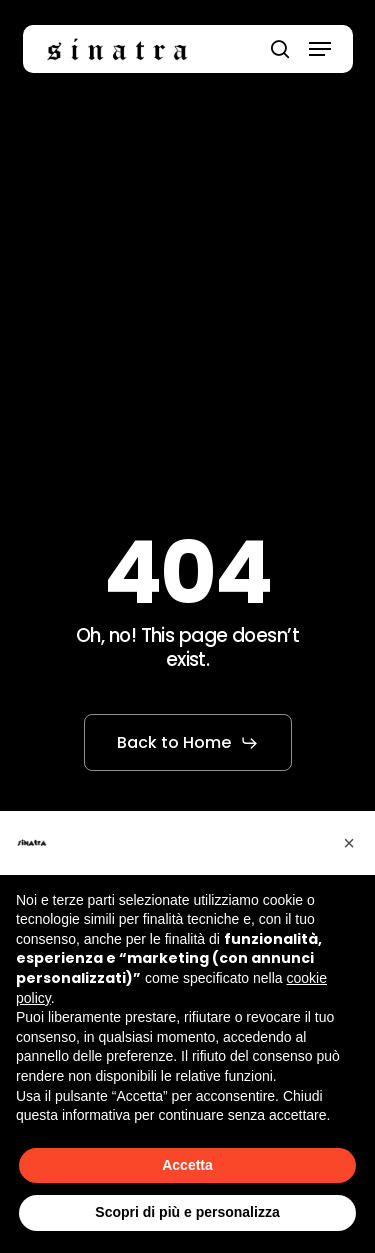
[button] (320, 49)
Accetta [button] (187, 1165)
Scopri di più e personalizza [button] (187, 1212)
